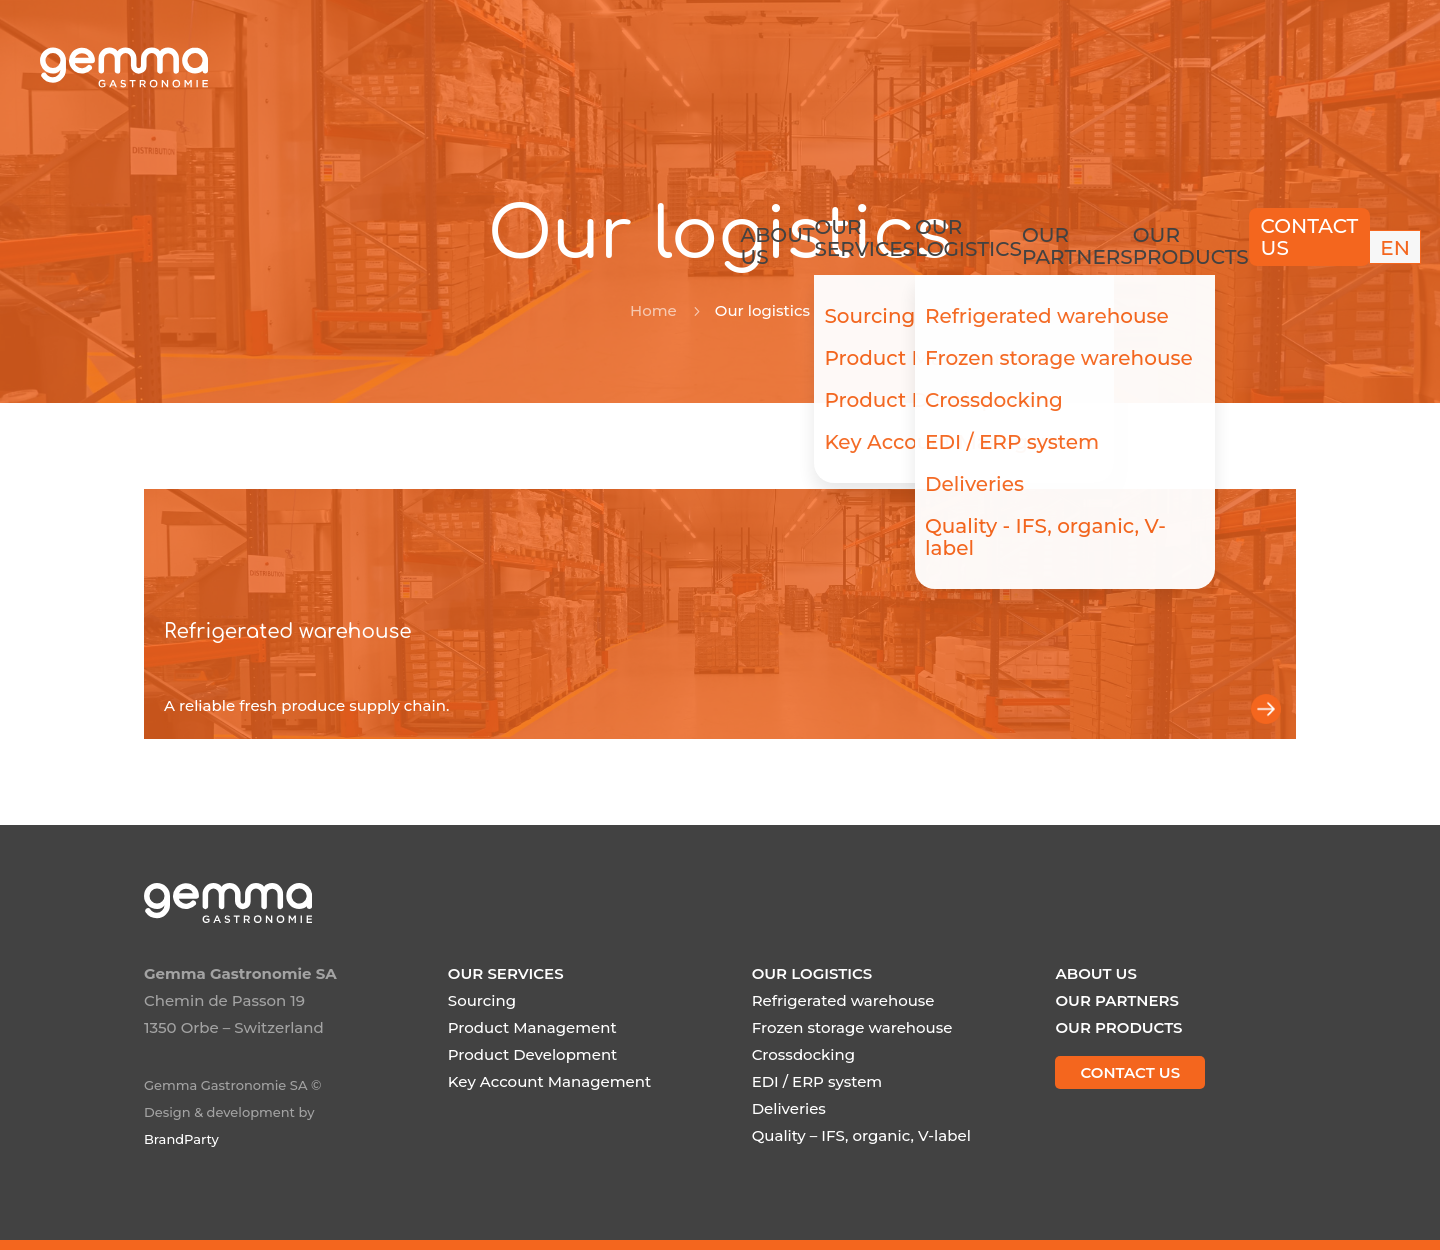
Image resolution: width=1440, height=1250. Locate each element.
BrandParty (181, 1139)
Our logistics (872, 64)
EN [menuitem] (1361, 66)
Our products (1120, 64)
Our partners (995, 64)
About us (647, 64)
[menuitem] (1361, 67)
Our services (753, 64)
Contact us (1253, 67)
